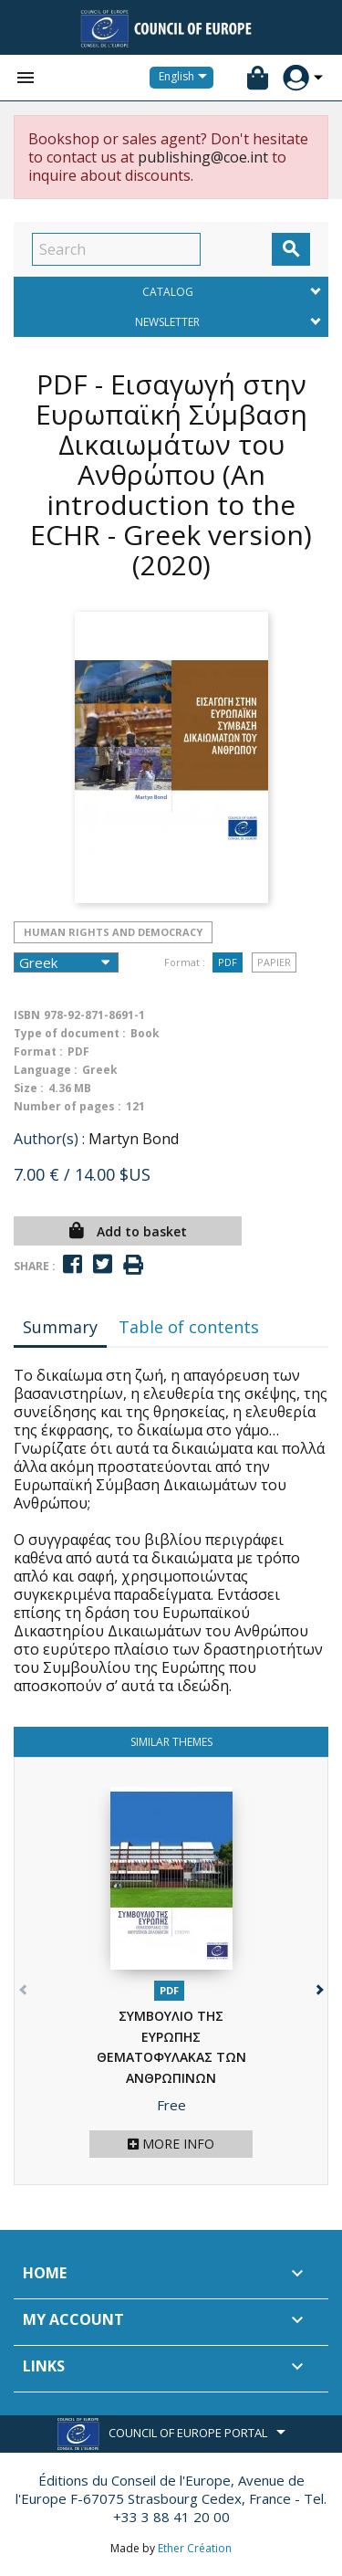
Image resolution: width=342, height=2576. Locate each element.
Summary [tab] (60, 1327)
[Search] (116, 249)
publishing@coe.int (203, 157)
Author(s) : (49, 1139)
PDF (227, 962)
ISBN (27, 1015)
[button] (317, 1985)
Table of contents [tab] (189, 1327)
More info (171, 2143)
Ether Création (195, 2548)
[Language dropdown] (186, 78)
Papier (274, 962)
